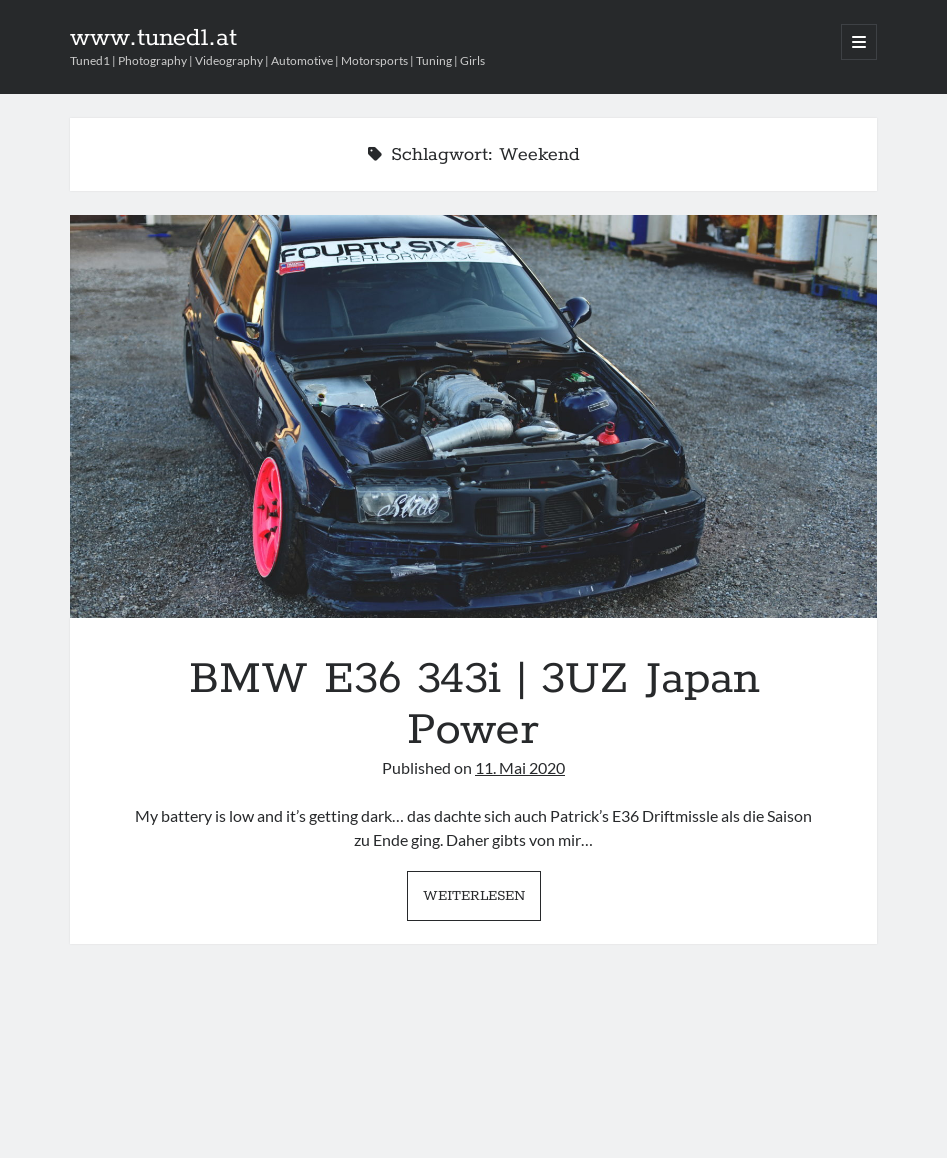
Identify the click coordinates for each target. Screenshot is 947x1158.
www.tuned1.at (153, 38)
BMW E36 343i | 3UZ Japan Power (473, 416)
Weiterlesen (482, 901)
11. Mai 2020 (520, 767)
